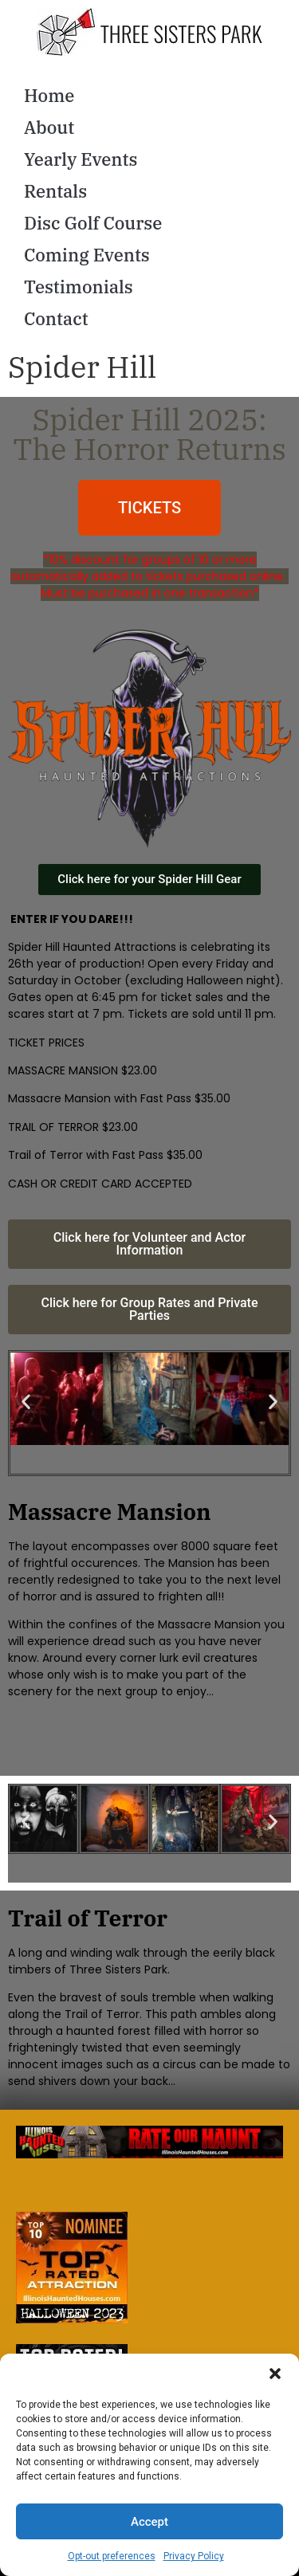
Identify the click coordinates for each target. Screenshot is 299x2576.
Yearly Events (81, 159)
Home (49, 95)
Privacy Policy (193, 2556)
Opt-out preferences (111, 2556)
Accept (149, 2522)
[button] (275, 2374)
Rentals (55, 190)
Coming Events (87, 254)
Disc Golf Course (93, 222)
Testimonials (78, 286)
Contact (56, 318)
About (49, 127)
